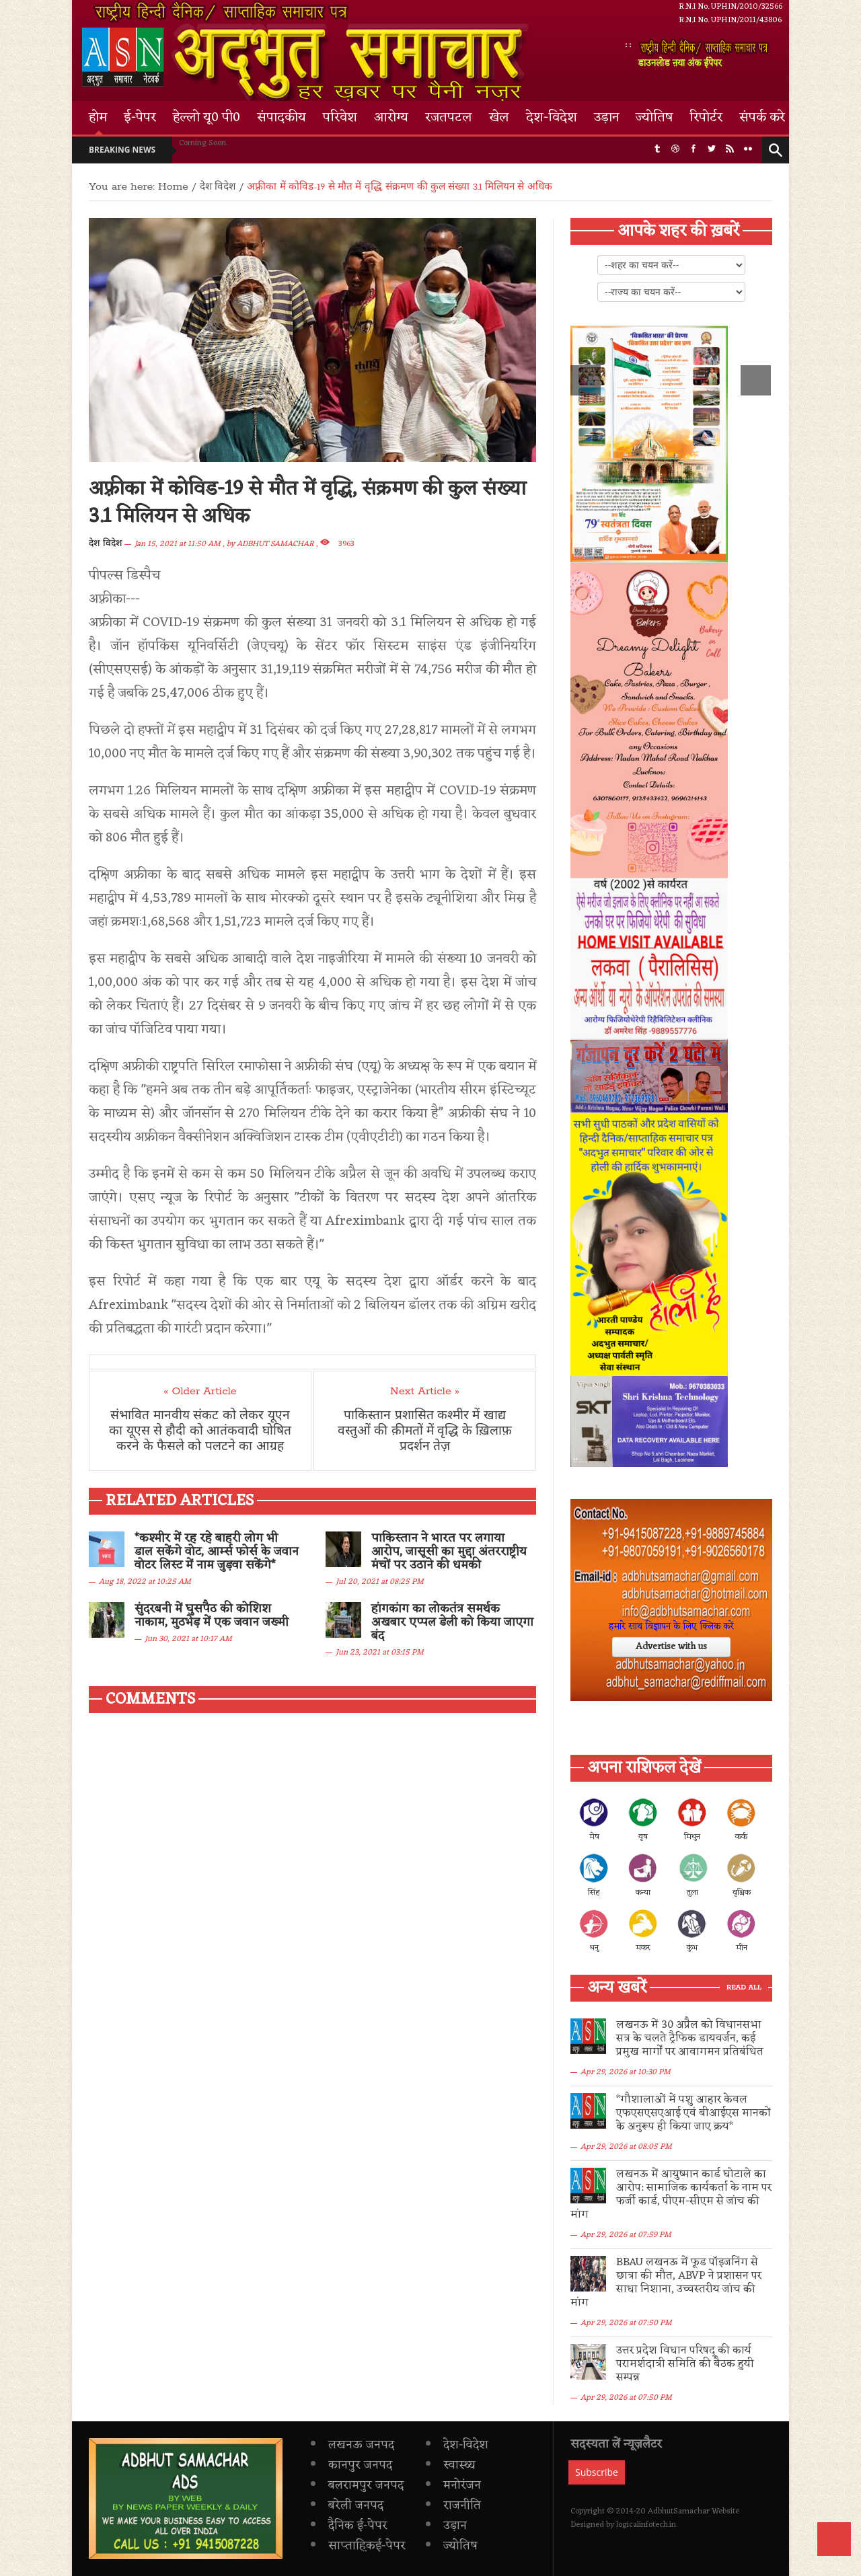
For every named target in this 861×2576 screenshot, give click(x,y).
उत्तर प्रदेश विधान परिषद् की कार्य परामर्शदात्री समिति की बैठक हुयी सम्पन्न (691, 2330)
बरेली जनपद (355, 2465)
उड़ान (606, 117)
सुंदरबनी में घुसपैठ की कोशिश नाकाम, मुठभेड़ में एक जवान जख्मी (212, 1615)
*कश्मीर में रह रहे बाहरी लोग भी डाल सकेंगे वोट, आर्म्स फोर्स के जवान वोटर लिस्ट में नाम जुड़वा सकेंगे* (217, 1551)
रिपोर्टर (705, 117)
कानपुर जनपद (360, 2424)
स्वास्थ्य (459, 2424)
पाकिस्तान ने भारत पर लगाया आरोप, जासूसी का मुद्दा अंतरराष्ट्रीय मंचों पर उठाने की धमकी (449, 1551)
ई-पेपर (140, 117)
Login (363, 2562)
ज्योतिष (654, 117)
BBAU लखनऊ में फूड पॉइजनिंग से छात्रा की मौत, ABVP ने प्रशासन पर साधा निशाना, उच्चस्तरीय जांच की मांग (693, 2262)
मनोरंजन (462, 2445)
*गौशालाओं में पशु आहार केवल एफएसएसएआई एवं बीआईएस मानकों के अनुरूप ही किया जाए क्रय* (689, 2113)
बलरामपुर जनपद (366, 2445)
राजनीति (462, 2465)
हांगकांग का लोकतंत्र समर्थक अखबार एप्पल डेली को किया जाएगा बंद (452, 1622)
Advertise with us (671, 1646)
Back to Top (834, 2539)
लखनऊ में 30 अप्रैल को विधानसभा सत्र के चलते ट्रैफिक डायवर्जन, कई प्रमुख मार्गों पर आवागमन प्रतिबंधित (691, 2038)
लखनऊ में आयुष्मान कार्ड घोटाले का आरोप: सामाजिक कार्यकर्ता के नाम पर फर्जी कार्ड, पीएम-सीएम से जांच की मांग (691, 2188)
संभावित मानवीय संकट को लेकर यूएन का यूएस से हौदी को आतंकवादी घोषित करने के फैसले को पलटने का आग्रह (200, 1432)
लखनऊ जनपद (361, 2404)
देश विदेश (105, 544)
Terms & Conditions (239, 2562)
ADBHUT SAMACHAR (275, 544)
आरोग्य (391, 117)
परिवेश (340, 117)
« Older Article (199, 1391)
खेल (499, 117)
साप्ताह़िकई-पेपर (367, 2505)
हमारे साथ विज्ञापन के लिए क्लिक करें (671, 1627)
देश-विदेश (551, 117)
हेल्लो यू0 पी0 (206, 117)
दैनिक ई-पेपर (357, 2485)
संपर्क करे (762, 117)
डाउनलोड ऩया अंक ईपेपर (705, 54)
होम (98, 117)
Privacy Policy (159, 2562)
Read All (743, 1987)
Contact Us (314, 2562)
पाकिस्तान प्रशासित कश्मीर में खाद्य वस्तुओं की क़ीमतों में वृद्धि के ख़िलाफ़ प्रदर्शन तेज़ (424, 1432)
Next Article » (424, 1391)
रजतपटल (448, 117)
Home (173, 187)
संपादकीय (281, 117)
